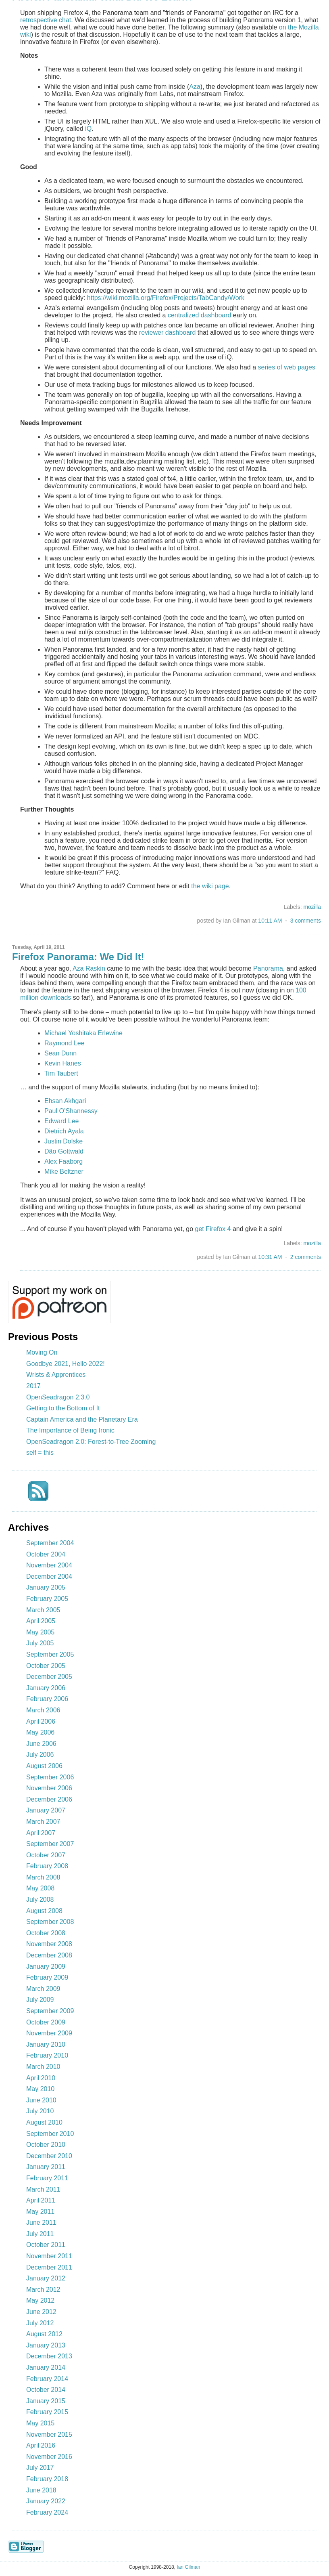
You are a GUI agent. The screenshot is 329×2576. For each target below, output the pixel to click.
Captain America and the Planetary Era (82, 1419)
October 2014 (45, 2389)
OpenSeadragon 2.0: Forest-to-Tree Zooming (91, 1441)
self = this (40, 1452)
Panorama (268, 968)
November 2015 (49, 2434)
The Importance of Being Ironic (70, 1430)
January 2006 (45, 1687)
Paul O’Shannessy (71, 1111)
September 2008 (50, 1921)
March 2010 (43, 2066)
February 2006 (47, 1698)
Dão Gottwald (63, 1151)
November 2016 (49, 2456)
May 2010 (40, 2088)
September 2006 (50, 1777)
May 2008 (40, 1888)
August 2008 (44, 1910)
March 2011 (43, 2189)
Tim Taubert (61, 1073)
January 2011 (45, 2166)
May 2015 (40, 2423)
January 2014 (45, 2367)
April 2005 (40, 1620)
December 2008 (49, 1955)
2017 (33, 1385)
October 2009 (45, 2022)
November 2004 (49, 1565)
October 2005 (45, 1665)
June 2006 (41, 1743)
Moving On (41, 1352)
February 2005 (47, 1598)
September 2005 (50, 1654)
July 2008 (40, 1899)
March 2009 (43, 1988)
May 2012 (40, 2300)
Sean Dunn (60, 1053)
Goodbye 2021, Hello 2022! (65, 1363)
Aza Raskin (89, 968)
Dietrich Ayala (64, 1131)
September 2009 (50, 2011)
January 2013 (45, 2345)
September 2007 (50, 1843)
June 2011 (41, 2222)
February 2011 (47, 2178)
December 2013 (49, 2356)
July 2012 (40, 2323)
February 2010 (47, 2055)
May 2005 (40, 1632)
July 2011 (40, 2233)
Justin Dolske (63, 1141)
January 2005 (45, 1587)
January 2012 (45, 2278)
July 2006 (40, 1754)
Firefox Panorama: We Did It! (78, 956)
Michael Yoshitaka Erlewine (83, 1033)
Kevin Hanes (62, 1063)
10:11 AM (270, 920)
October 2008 (45, 1933)
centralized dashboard (199, 315)
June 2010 (41, 2100)
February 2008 (47, 1866)
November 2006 (49, 1788)
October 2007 (45, 1855)
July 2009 (40, 1999)
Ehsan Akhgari (65, 1100)
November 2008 (49, 1943)
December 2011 (49, 2267)
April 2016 (40, 2445)
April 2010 (40, 2078)
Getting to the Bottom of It (63, 1408)
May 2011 (40, 2211)
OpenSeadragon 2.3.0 (58, 1397)
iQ (88, 128)
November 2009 (49, 2033)
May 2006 (40, 1732)
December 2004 (49, 1576)
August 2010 (44, 2122)
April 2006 (40, 1721)
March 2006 (43, 1710)
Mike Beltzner (63, 1171)
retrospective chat (45, 20)
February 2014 (47, 2378)
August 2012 (44, 2334)
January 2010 (45, 2044)
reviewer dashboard (167, 332)
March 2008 (43, 1877)
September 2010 (50, 2133)
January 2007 (45, 1810)
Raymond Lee (64, 1043)
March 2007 (43, 1821)
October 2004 (45, 1554)
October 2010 (45, 2144)
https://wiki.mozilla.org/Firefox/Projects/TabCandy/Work (165, 297)
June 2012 (41, 2311)
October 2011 (45, 2244)
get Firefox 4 (213, 1228)
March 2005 (43, 1610)
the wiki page (210, 886)
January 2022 (45, 2501)
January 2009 (45, 1966)
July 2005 (40, 1643)
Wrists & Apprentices (55, 1374)
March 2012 (43, 2289)
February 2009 (47, 1977)
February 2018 (47, 2478)
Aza (194, 86)
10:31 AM (270, 1257)
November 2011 (49, 2256)
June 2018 (41, 2490)
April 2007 (40, 1832)
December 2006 (49, 1799)
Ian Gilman (188, 2567)
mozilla (312, 907)
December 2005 (49, 1676)
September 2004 (50, 1543)
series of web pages (286, 367)
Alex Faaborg (63, 1161)
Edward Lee (61, 1121)
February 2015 (47, 2411)
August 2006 (44, 1765)
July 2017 (40, 2467)
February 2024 (47, 2512)
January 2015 (45, 2401)
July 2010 (40, 2111)
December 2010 (49, 2155)
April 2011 (40, 2200)
